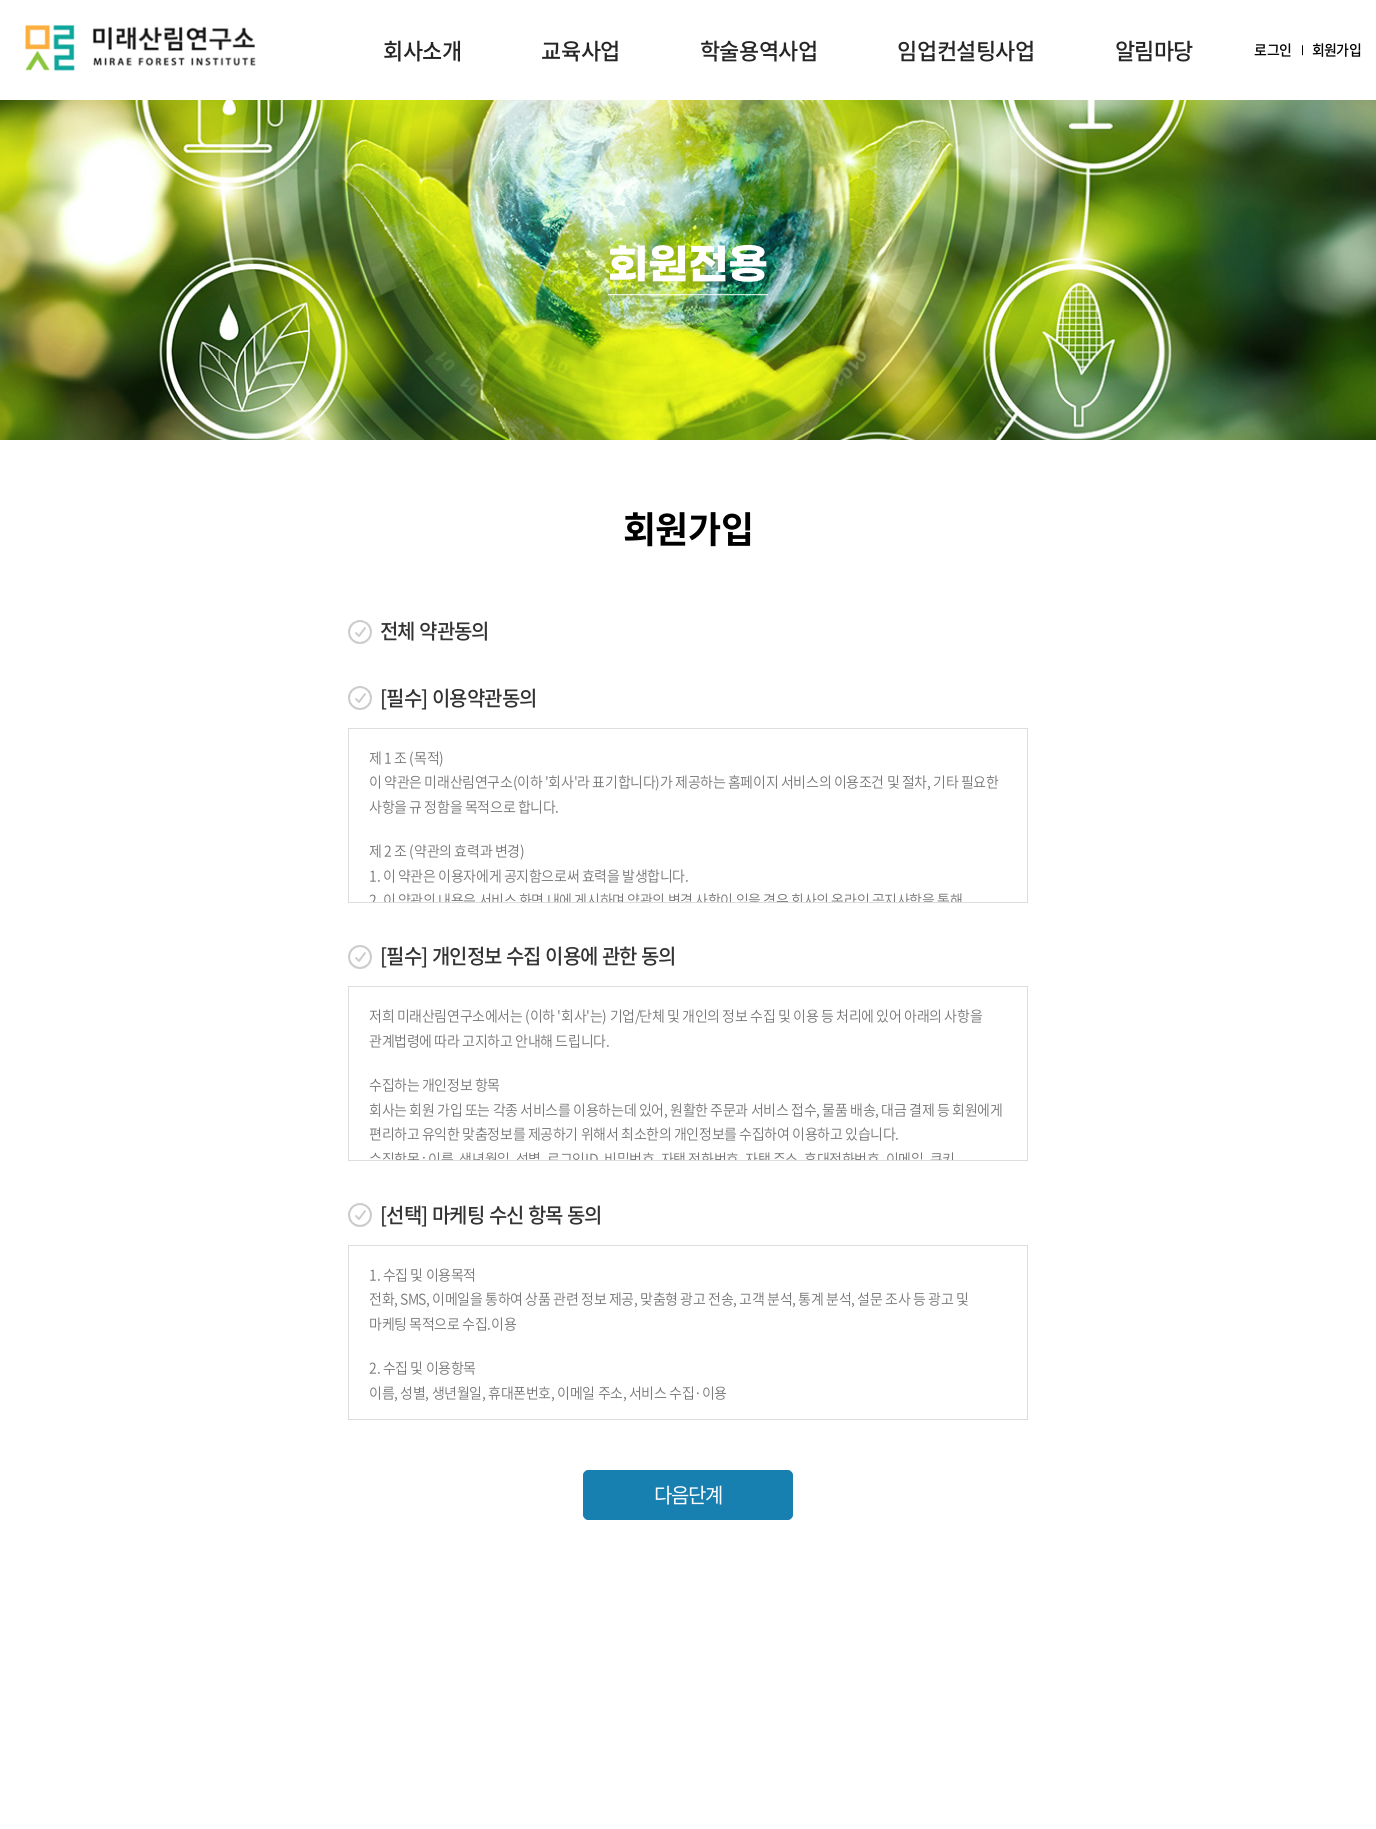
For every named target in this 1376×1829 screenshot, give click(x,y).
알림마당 (1154, 49)
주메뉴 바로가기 (0, 0)
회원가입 (1336, 49)
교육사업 (580, 49)
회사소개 (422, 49)
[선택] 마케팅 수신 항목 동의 (491, 1215)
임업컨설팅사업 (965, 49)
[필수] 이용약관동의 (458, 698)
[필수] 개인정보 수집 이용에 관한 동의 (528, 956)
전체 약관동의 (434, 631)
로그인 (1272, 49)
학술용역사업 (759, 49)
